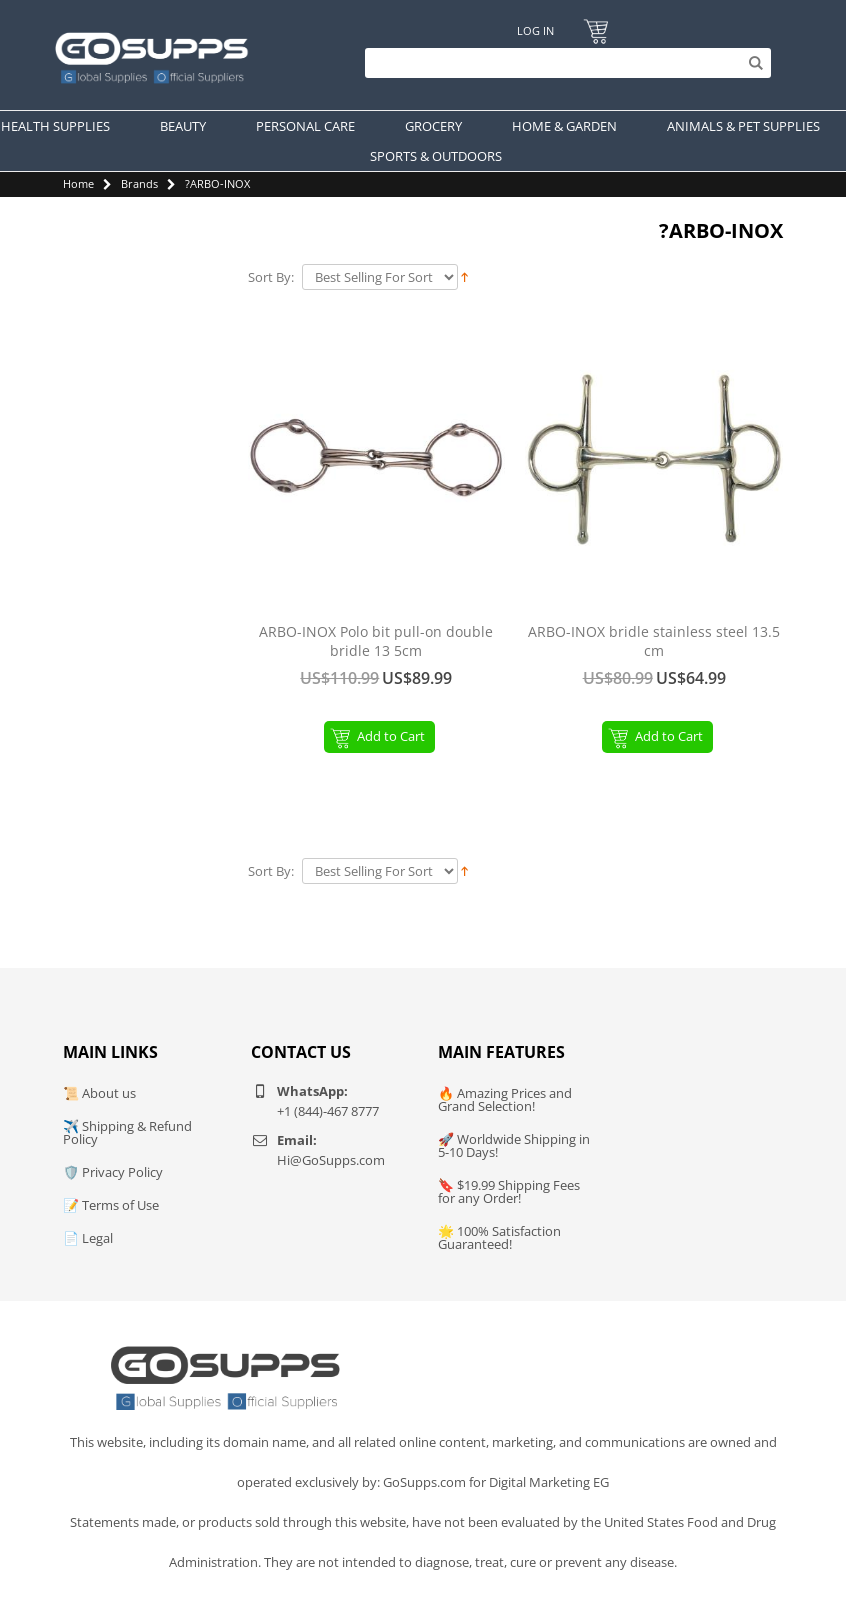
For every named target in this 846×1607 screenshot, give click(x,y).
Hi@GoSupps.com (331, 1160)
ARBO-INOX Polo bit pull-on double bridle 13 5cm (376, 641)
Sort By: (271, 277)
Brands (139, 183)
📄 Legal (88, 1238)
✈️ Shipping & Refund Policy (127, 1132)
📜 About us (99, 1093)
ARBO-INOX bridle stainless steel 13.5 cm (654, 641)
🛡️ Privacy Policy (113, 1172)
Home (78, 183)
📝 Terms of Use (111, 1205)
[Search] (563, 63)
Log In (535, 30)
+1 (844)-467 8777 (328, 1111)
